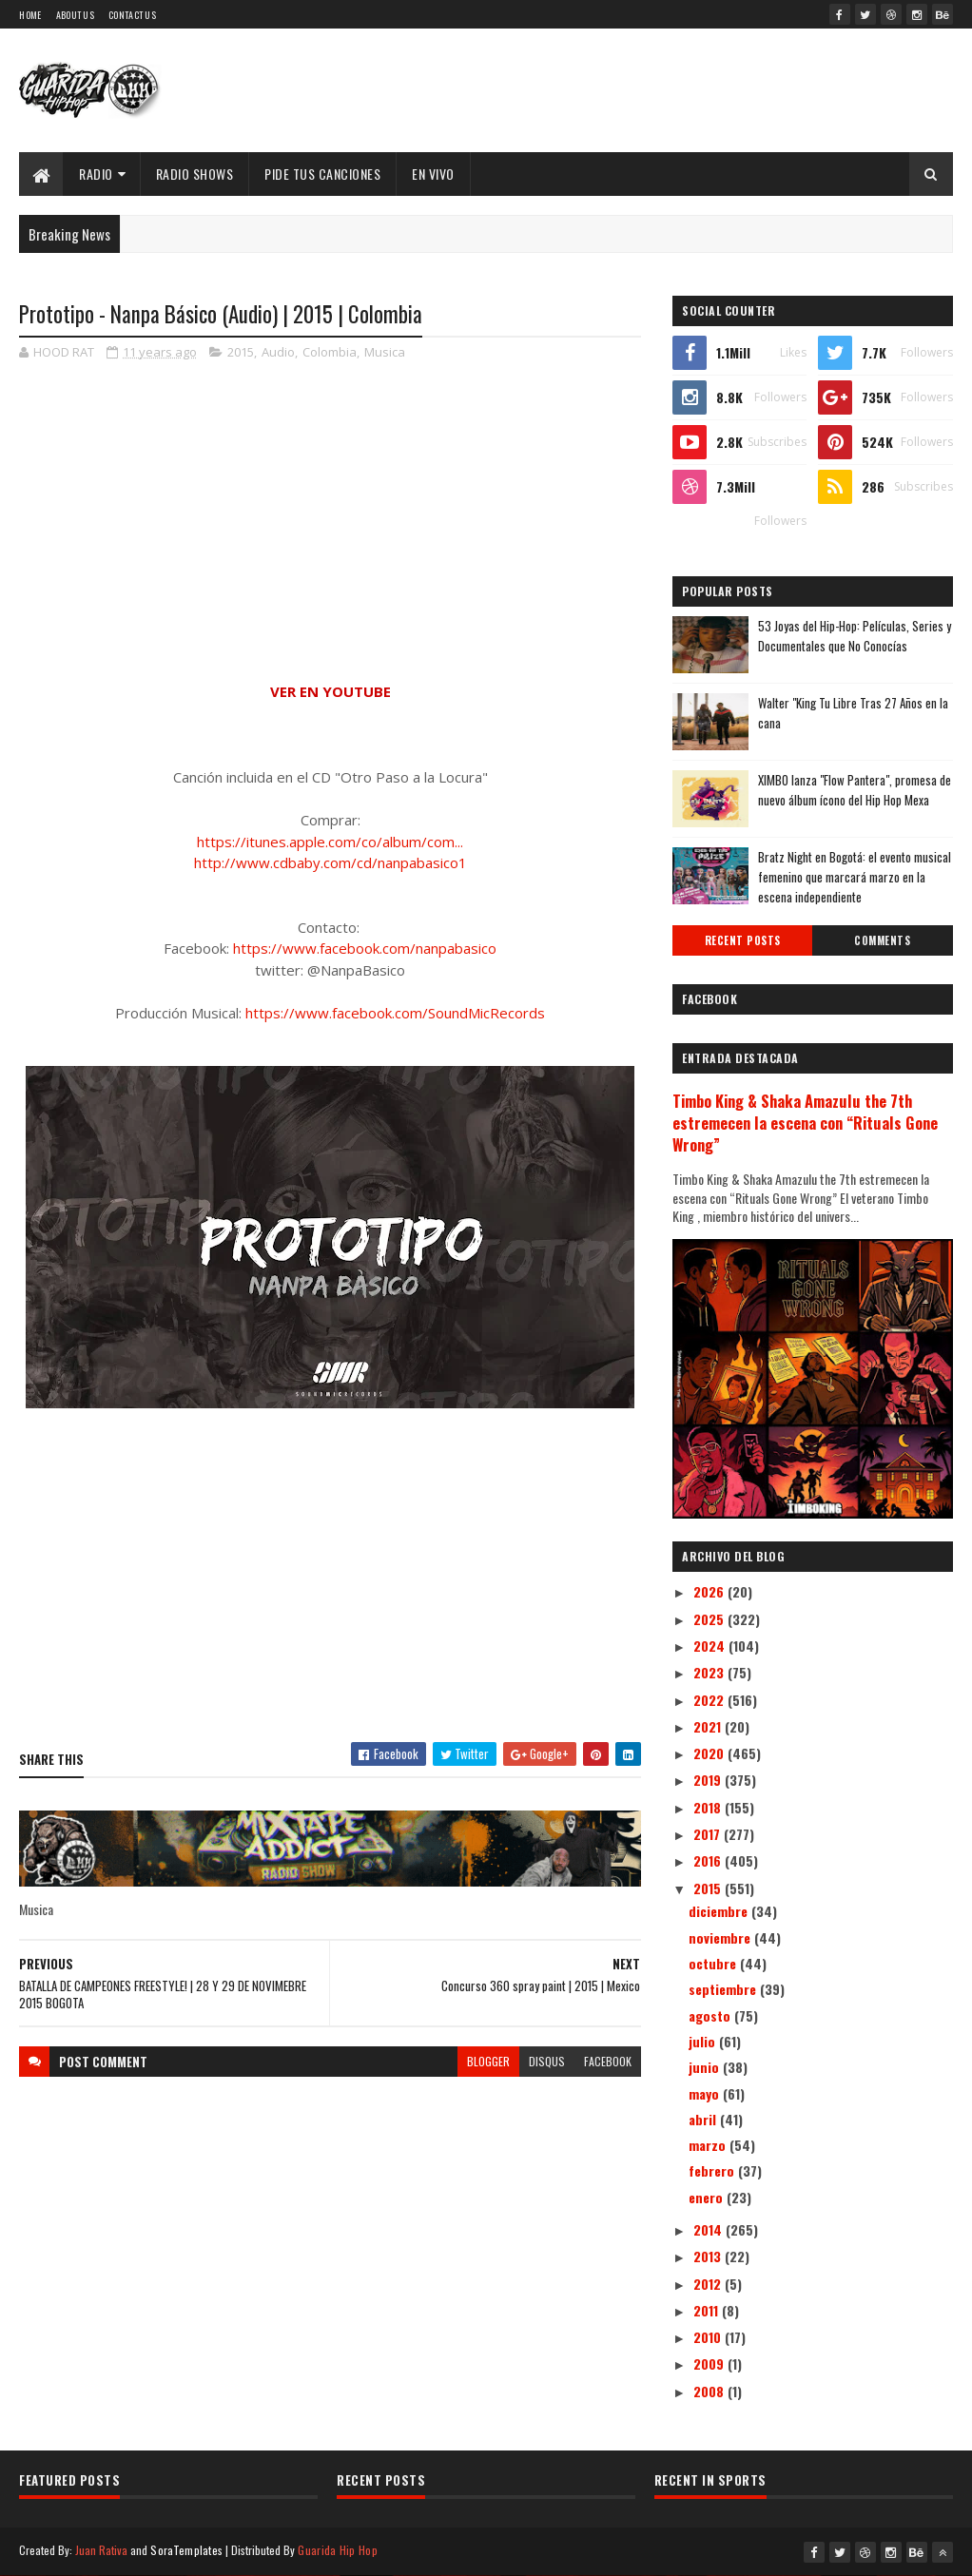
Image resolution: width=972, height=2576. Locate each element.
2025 (710, 1619)
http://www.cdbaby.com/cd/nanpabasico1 (330, 862)
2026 (710, 1591)
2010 (709, 2337)
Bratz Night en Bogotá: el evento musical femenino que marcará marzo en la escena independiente (854, 876)
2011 (707, 2310)
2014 (709, 2229)
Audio (278, 351)
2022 (710, 1700)
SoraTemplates (186, 2550)
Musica (384, 351)
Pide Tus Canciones (322, 174)
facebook (608, 2061)
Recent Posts (743, 940)
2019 (709, 1780)
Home (30, 15)
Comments (882, 940)
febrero (713, 2170)
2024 (711, 1646)
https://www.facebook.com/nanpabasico (364, 948)
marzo (709, 2145)
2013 (709, 2256)
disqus (547, 2061)
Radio (96, 174)
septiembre (724, 1989)
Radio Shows (195, 174)
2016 (709, 1860)
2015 (240, 351)
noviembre (721, 1937)
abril (704, 2119)
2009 (710, 2363)
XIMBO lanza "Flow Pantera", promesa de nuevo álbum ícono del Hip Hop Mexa (854, 789)
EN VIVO (433, 174)
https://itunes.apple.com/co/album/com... (330, 841)
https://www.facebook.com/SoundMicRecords (395, 1012)
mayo (706, 2093)
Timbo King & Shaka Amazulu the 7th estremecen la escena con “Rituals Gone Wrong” (805, 1122)
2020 (710, 1753)
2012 (709, 2284)
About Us (75, 15)
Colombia (329, 351)
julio (704, 2041)
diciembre (720, 1911)
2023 (710, 1672)
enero (708, 2197)
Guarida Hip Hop (338, 2550)
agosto (711, 2015)
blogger (488, 2061)
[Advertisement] (330, 1590)
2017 (708, 1834)
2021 (709, 1726)
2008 (710, 2391)
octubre (714, 1963)
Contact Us (132, 15)
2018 (709, 1807)
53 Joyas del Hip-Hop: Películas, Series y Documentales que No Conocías (854, 635)
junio (706, 2067)
